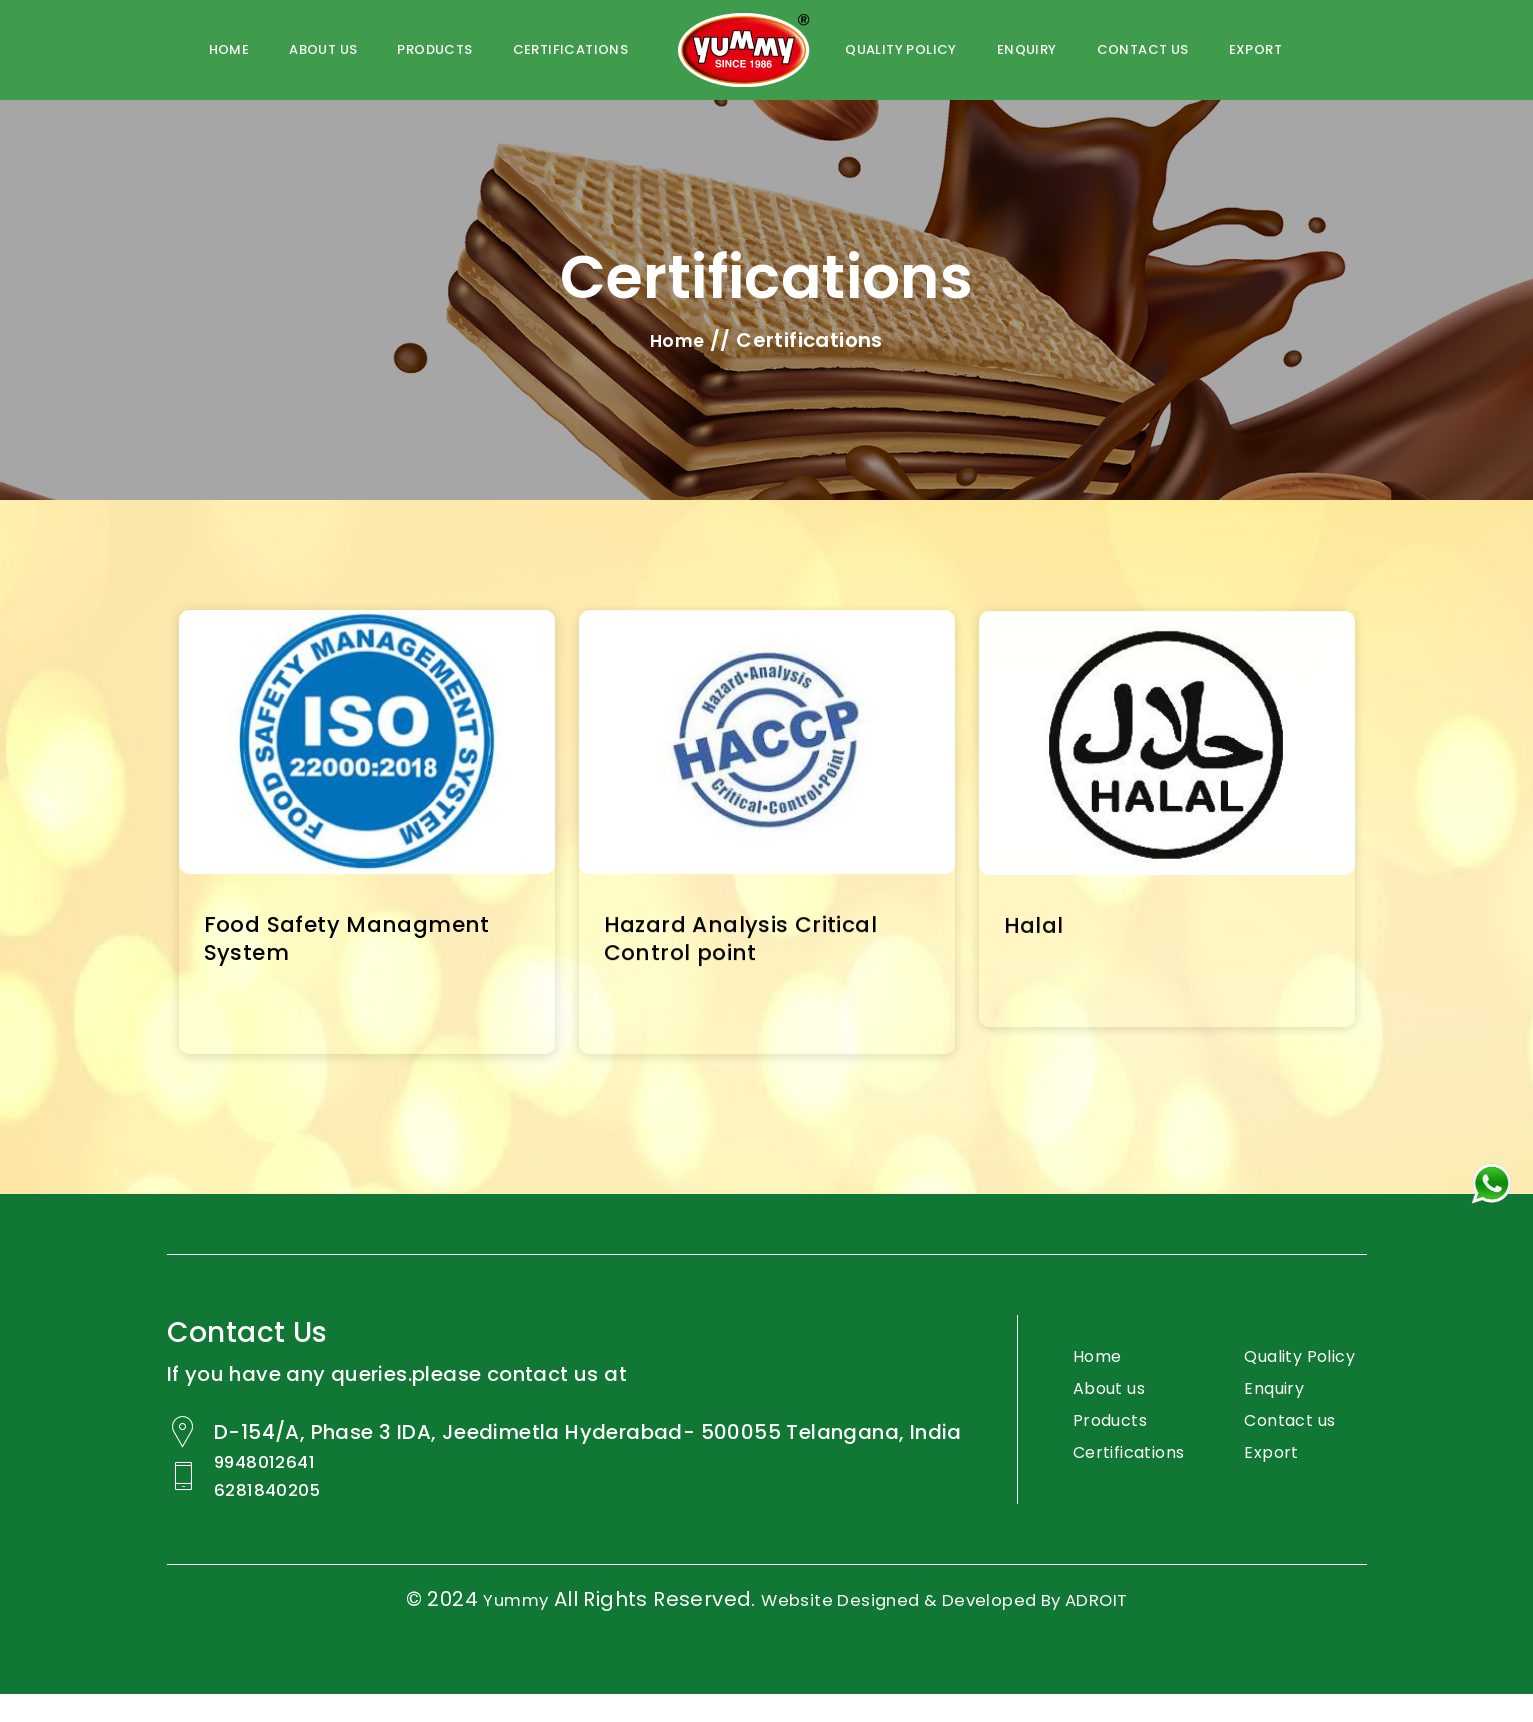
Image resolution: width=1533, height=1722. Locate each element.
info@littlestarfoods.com (761, 1380)
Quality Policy (1279, 1380)
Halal (1037, 931)
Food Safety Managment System (362, 943)
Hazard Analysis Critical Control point (753, 944)
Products (434, 49)
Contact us (1143, 49)
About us (323, 49)
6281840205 (281, 1519)
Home (229, 49)
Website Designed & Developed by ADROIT (951, 1627)
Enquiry (1027, 49)
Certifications (1113, 1469)
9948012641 (278, 1493)
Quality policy (901, 49)
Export (1255, 49)
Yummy (477, 1627)
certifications (571, 49)
